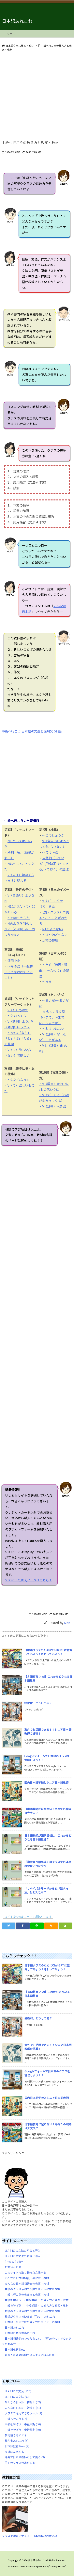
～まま (47, 981)
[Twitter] (8, 1926)
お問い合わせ (13, 2267)
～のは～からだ (18, 917)
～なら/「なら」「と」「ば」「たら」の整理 (18, 1038)
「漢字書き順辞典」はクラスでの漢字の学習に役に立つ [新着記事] (47, 1864)
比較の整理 (50, 940)
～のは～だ (50, 852)
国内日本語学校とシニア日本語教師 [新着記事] (46, 1782)
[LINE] (37, 1926)
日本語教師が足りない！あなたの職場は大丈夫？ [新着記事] (47, 1811)
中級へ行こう (16, 2419)
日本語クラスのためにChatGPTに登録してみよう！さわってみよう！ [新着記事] (48, 1652)
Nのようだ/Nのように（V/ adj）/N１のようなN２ (19, 929)
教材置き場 (15, 2435)
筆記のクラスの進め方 (21, 2463)
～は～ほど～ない (54, 934)
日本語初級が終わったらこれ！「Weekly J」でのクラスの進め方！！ (36, 2341)
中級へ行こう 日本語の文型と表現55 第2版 (32, 731)
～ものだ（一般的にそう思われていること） (18, 972)
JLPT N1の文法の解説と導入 (22, 2251)
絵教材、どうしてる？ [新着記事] (38, 1703)
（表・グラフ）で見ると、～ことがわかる (54, 918)
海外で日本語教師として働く (25, 2457)
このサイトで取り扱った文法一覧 (25, 2272)
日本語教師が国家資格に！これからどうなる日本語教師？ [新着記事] (47, 1837)
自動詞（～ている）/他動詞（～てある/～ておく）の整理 (54, 864)
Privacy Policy (14, 2261)
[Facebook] (22, 1926)
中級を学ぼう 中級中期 (23, 2424)
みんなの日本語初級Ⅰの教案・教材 (27, 2278)
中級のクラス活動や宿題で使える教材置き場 (32, 2289)
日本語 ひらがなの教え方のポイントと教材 (32, 2322)
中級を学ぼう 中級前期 (23, 2430)
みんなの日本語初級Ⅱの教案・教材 (27, 2283)
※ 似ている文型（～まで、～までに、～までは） (52, 1017)
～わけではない (53, 1028)
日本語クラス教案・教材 (20, 45)
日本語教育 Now (15, 2349)
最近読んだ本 (15, 2452)
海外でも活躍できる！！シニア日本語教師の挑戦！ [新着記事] (47, 1731)
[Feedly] (65, 1926)
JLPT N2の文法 (17, 2397)
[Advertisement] (37, 94)
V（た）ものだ (17, 1010)
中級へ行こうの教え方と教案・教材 (27, 2294)
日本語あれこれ (14, 2327)
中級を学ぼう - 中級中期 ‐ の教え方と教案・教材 (36, 2300)
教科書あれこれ (16, 2441)
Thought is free (57, 2566)
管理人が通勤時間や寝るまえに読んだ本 (29, 2355)
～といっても (16, 1015)
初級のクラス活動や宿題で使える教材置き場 (32, 2311)
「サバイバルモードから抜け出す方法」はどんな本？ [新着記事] (46, 1890)
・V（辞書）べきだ (52, 1106)
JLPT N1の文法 (18, 2391)
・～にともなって (16, 1079)
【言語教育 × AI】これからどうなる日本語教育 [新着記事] (48, 1678)
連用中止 (13, 960)
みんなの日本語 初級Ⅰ (23, 2402)
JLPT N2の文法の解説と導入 (22, 2256)
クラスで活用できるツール (23, 2413)
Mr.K (67, 1623)
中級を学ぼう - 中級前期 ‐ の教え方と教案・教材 (36, 2305)
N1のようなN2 (52, 929)
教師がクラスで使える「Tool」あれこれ (30, 2316)
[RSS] (51, 1926)
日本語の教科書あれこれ (20, 2333)
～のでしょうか (53, 835)
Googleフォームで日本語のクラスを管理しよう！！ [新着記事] (47, 1758)
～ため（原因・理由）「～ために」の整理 (54, 970)
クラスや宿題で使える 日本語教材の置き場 (29, 2536)
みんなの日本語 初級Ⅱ (23, 2408)
